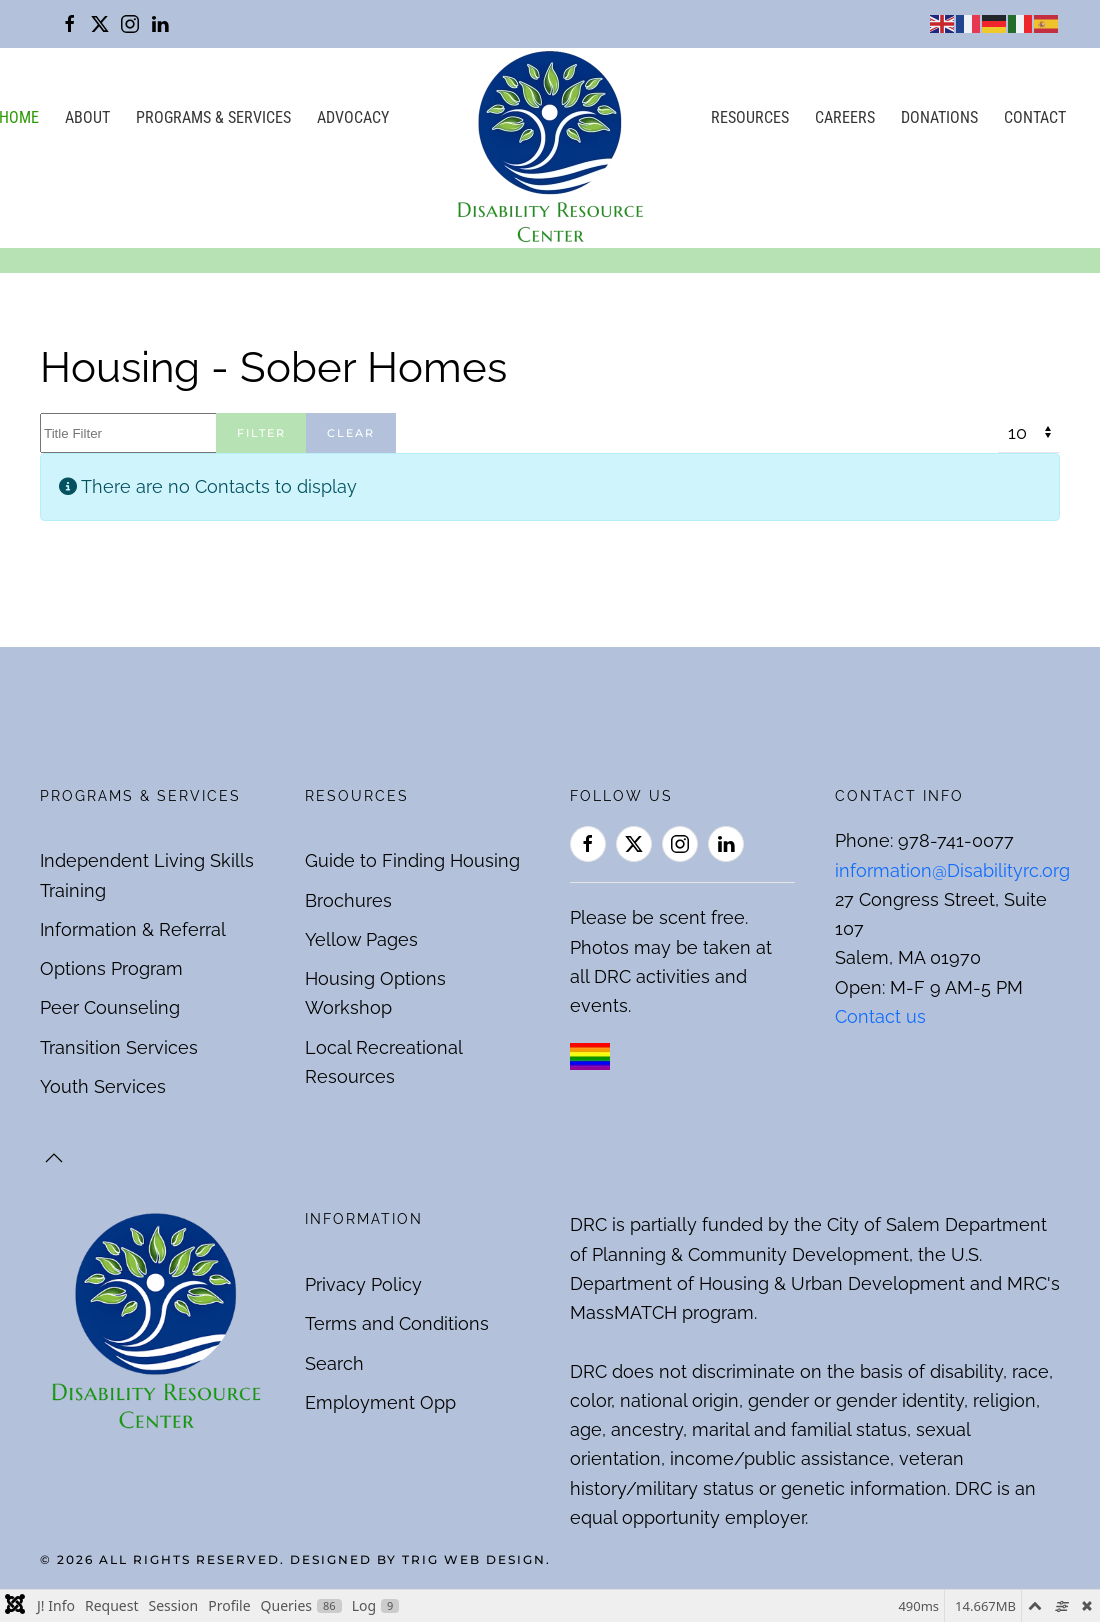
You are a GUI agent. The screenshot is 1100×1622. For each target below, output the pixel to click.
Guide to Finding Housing (412, 860)
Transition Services (119, 1047)
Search (334, 1363)
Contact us (880, 1016)
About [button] (87, 117)
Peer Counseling (110, 1007)
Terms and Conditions (397, 1323)
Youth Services (103, 1086)
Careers (845, 117)
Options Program (111, 968)
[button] (54, 1158)
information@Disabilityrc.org (952, 870)
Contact (1035, 117)
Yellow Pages (361, 939)
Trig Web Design (474, 1559)
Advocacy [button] (353, 117)
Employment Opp (380, 1402)
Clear (351, 433)
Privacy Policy (363, 1284)
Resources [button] (750, 117)
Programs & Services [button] (213, 117)
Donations (939, 117)
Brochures (348, 900)
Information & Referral (133, 929)
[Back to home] (550, 148)
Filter (261, 433)
